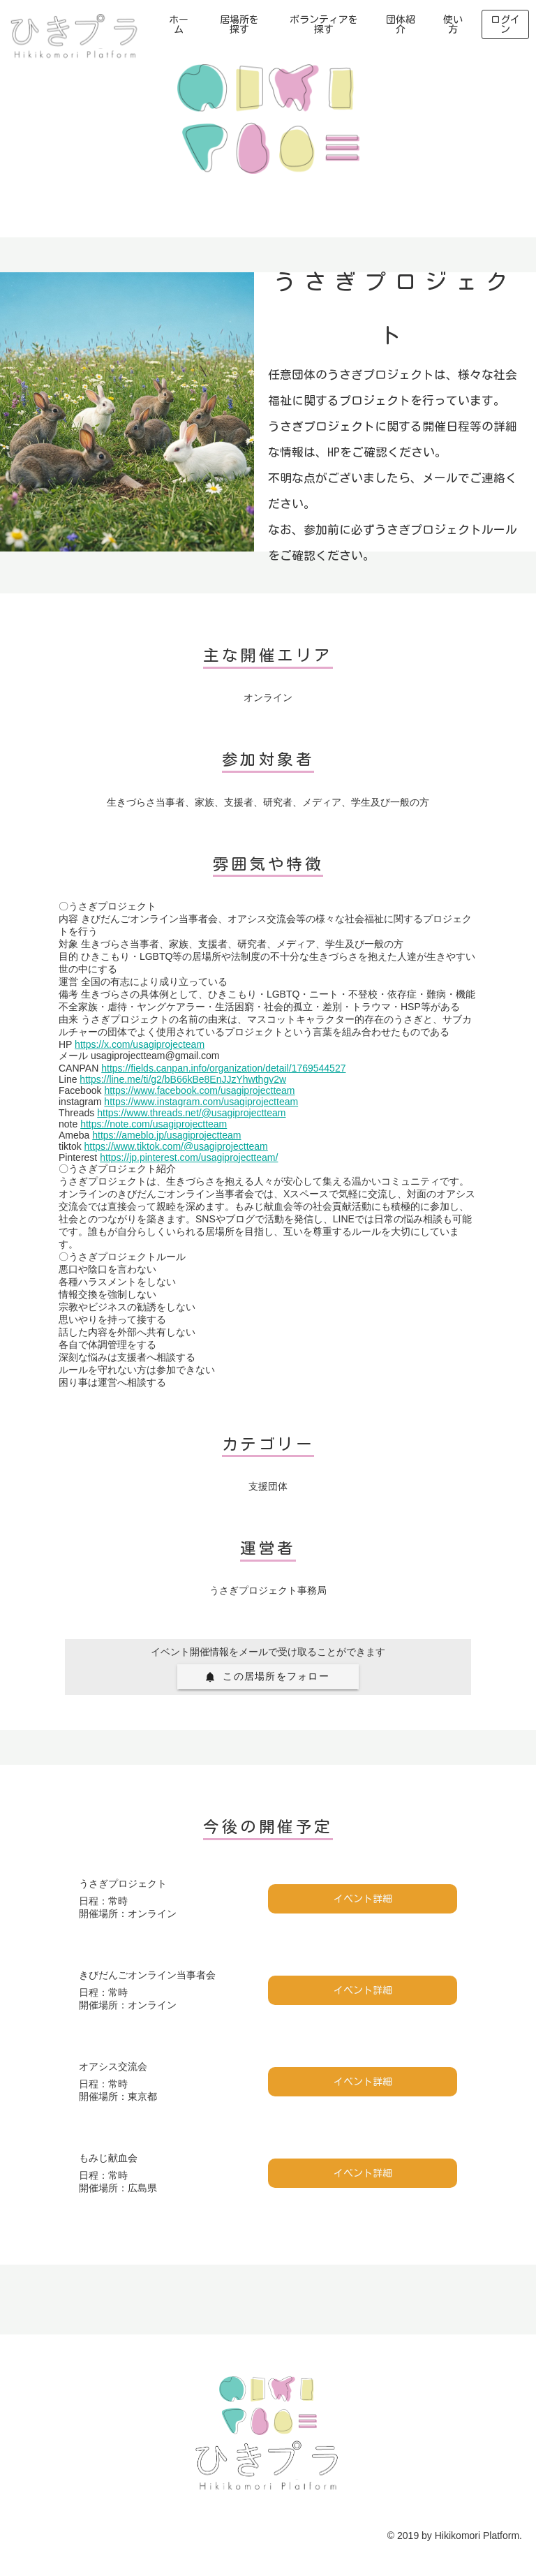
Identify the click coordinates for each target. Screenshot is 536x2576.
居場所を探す (239, 24)
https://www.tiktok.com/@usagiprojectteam (176, 1146)
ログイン (505, 24)
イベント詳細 (363, 1899)
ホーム (178, 24)
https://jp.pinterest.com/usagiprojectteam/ (189, 1157)
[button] (268, 1676)
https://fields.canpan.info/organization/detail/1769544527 (223, 1068)
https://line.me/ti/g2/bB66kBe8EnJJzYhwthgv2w (183, 1079)
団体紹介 (400, 24)
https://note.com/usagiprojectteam (153, 1124)
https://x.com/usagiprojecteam (139, 1044)
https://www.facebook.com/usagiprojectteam (199, 1090)
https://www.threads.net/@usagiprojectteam (191, 1112)
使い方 (453, 24)
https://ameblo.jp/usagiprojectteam (166, 1135)
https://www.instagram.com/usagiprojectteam (201, 1101)
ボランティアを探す (324, 24)
